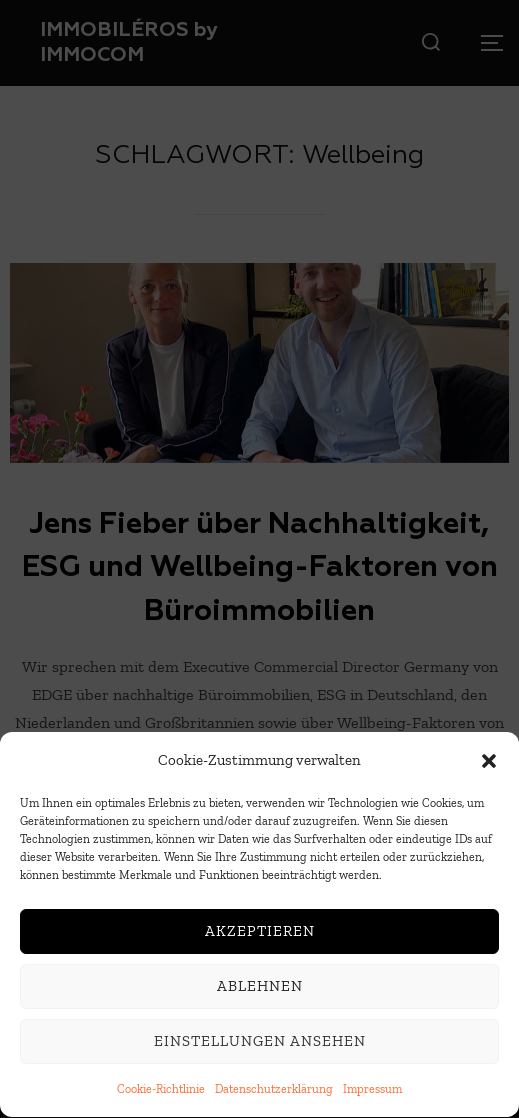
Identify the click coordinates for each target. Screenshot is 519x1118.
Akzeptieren (260, 935)
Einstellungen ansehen (260, 1045)
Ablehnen (260, 990)
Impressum (372, 1092)
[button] (489, 764)
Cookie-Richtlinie (161, 1092)
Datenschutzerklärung (274, 1092)
